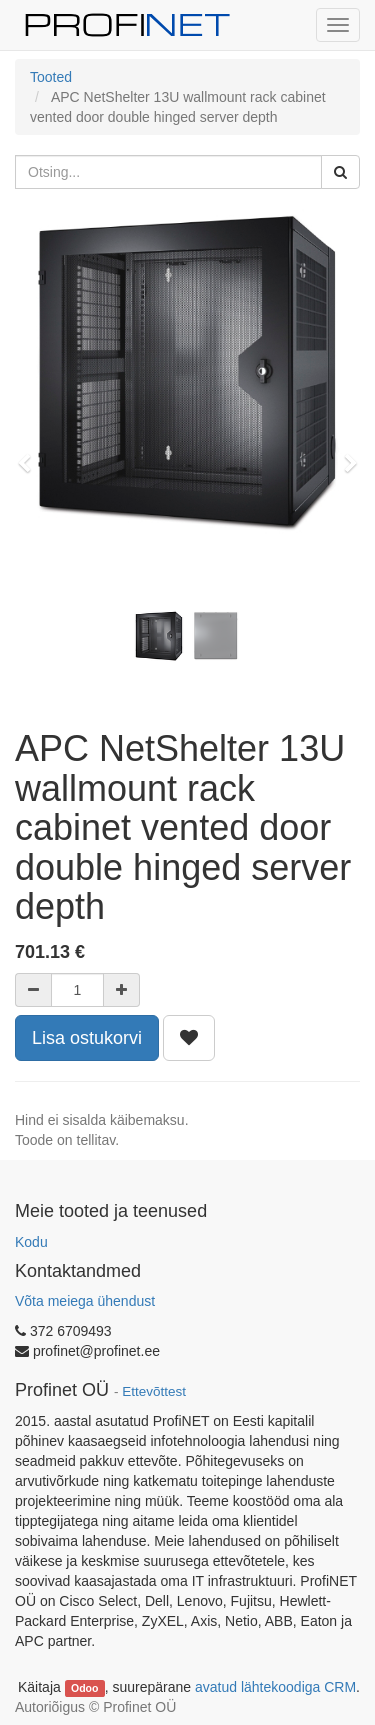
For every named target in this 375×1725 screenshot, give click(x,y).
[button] (31, 454)
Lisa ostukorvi (87, 1038)
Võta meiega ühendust (85, 1301)
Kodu (31, 1242)
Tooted (51, 77)
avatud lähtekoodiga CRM (275, 1687)
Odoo (84, 1688)
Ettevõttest (154, 1391)
